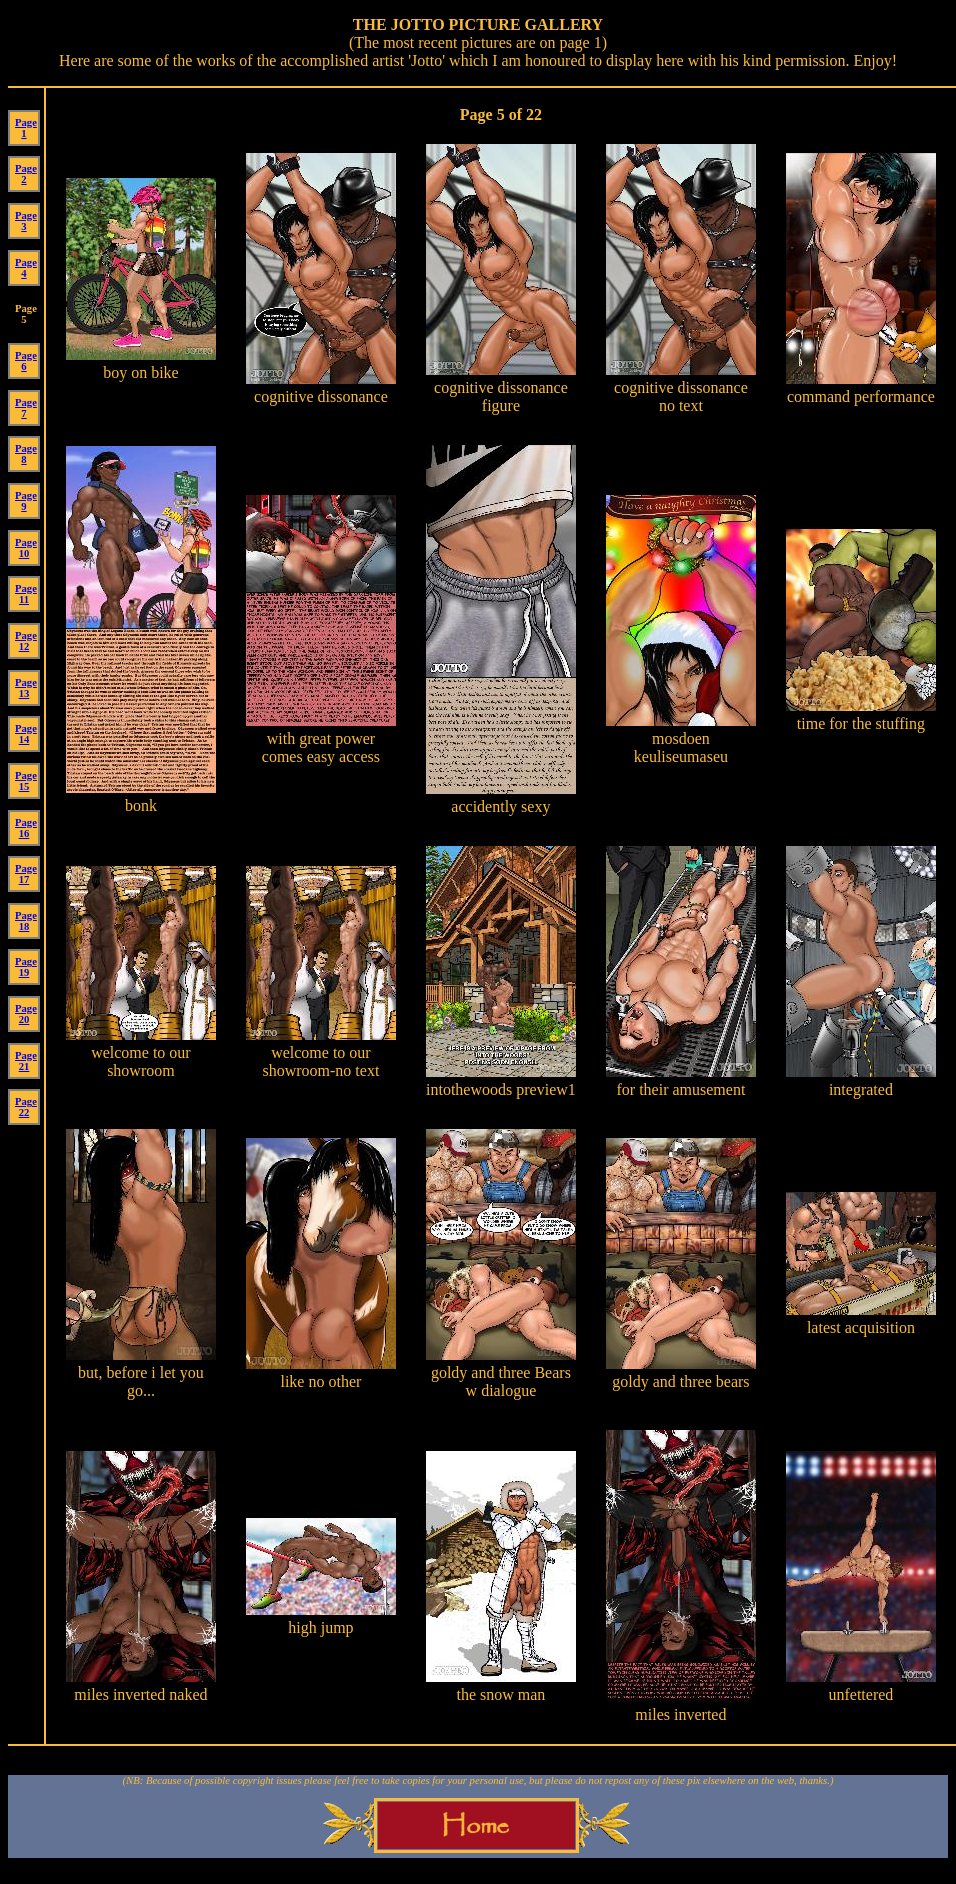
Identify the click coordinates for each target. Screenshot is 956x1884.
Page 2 (26, 174)
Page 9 (26, 501)
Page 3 (26, 221)
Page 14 (26, 734)
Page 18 (26, 921)
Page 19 (26, 967)
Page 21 (26, 1061)
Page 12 (26, 641)
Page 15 (26, 781)
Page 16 (26, 828)
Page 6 (26, 361)
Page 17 (26, 874)
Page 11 (26, 594)
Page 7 (26, 408)
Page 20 (26, 1014)
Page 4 (26, 268)
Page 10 (26, 548)
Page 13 (26, 688)
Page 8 (26, 454)
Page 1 (26, 128)
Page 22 (26, 1107)
